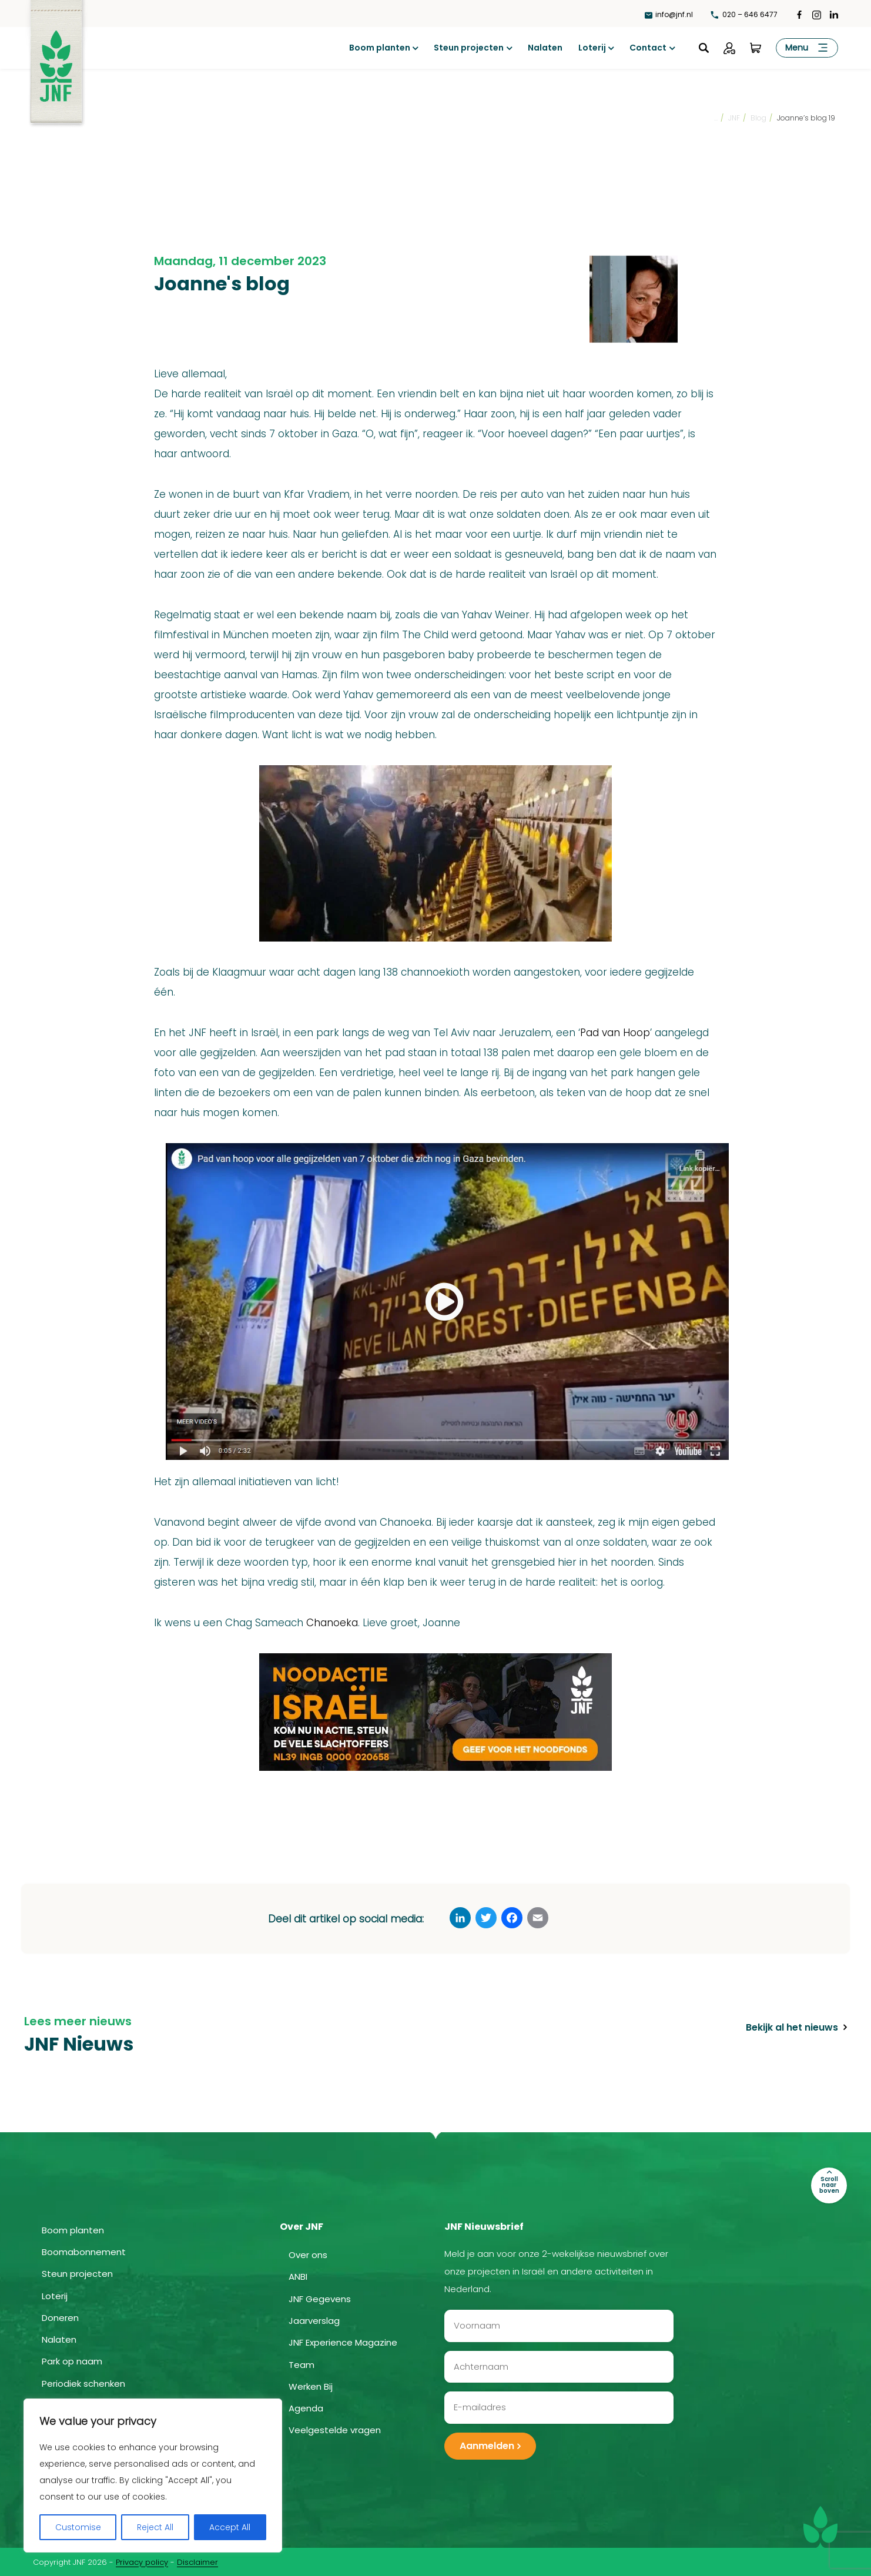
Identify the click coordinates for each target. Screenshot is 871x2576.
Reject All (155, 2527)
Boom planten (379, 47)
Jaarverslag (314, 2320)
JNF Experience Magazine (343, 2342)
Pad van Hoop (615, 1033)
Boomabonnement (84, 2251)
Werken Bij (311, 2386)
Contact (647, 47)
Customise (78, 2527)
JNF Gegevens (320, 2298)
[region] (153, 2475)
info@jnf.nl (669, 14)
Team (301, 2363)
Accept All (229, 2527)
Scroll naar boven (829, 2184)
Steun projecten (469, 47)
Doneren (60, 2317)
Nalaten (545, 47)
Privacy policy (142, 2561)
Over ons (308, 2254)
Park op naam (72, 2360)
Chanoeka (332, 1623)
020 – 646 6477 (744, 14)
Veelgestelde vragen (335, 2429)
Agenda (306, 2407)
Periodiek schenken (83, 2382)
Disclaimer (197, 2561)
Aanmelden (487, 2444)
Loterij (592, 47)
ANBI (298, 2276)
